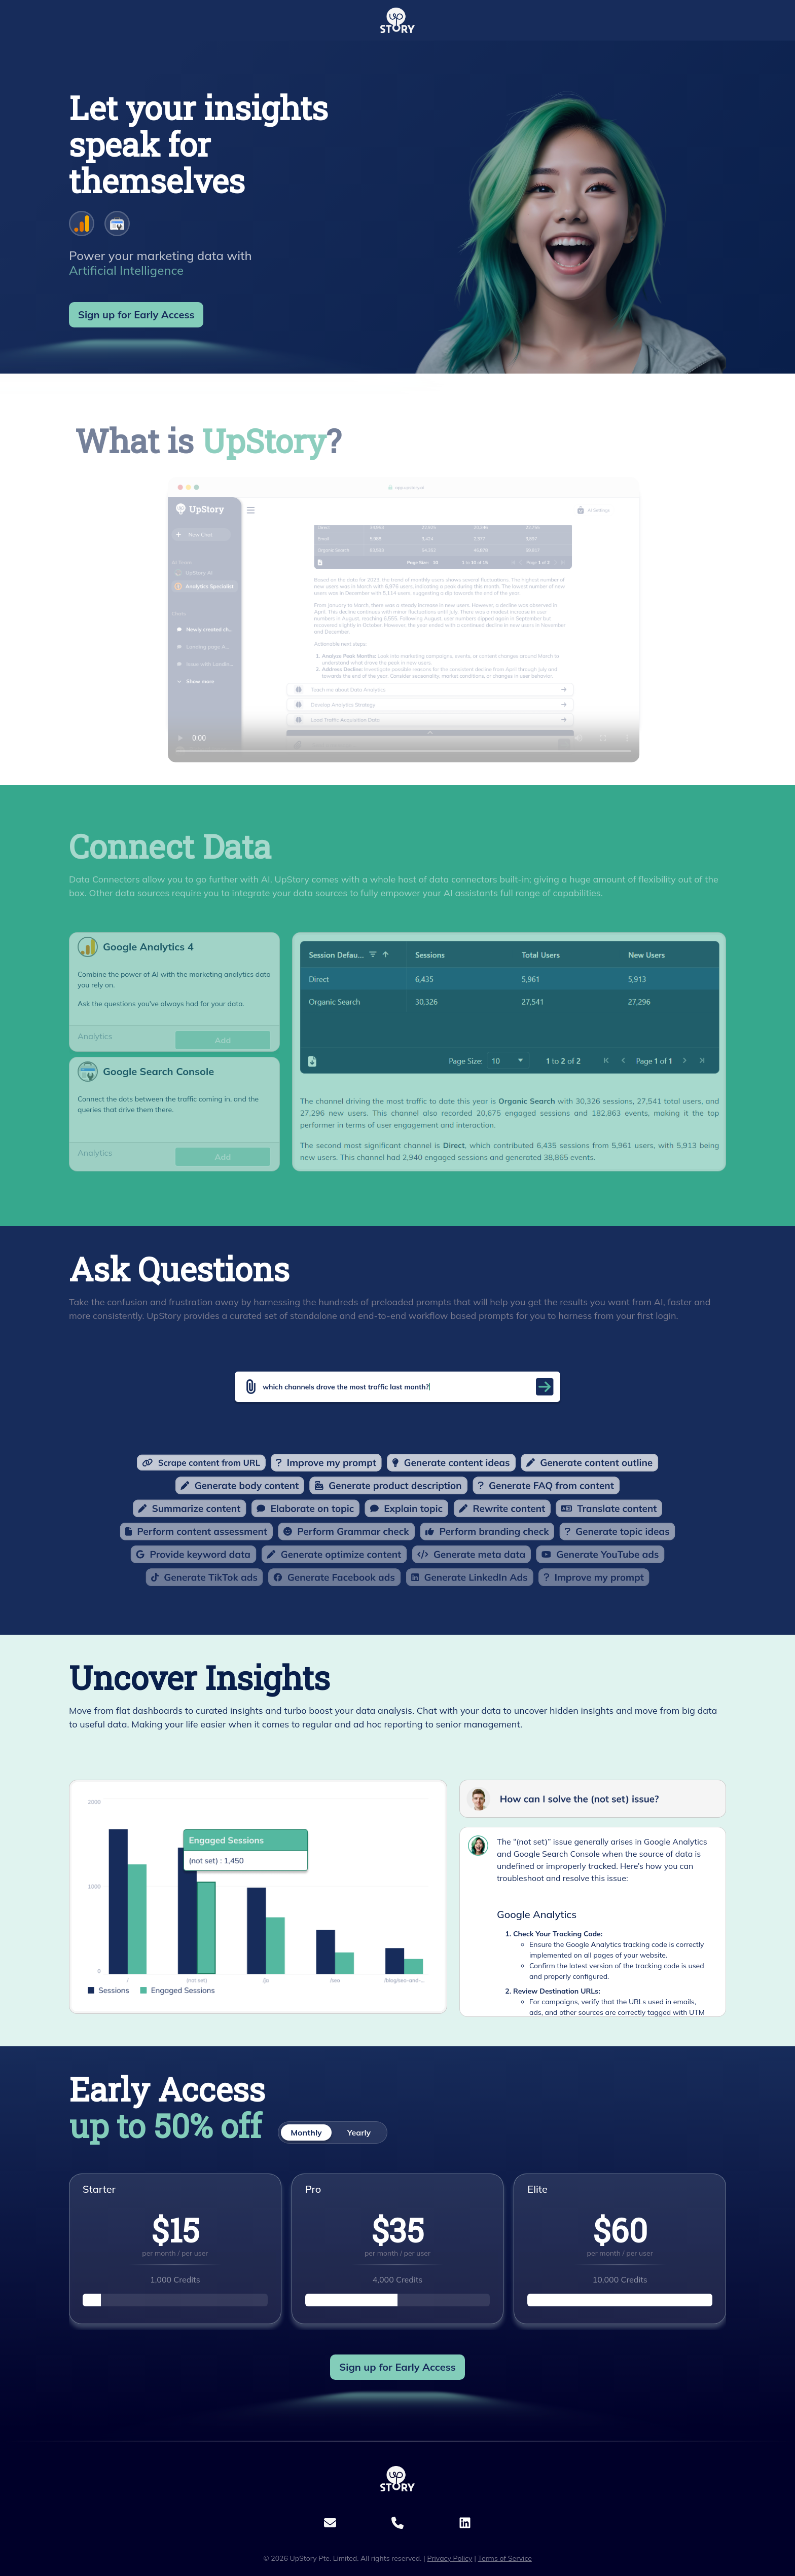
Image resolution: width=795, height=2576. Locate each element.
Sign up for (397, 2367)
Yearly (359, 2132)
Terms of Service (505, 2558)
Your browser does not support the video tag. (366, 656)
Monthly (306, 2132)
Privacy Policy (449, 2558)
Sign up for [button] (136, 314)
